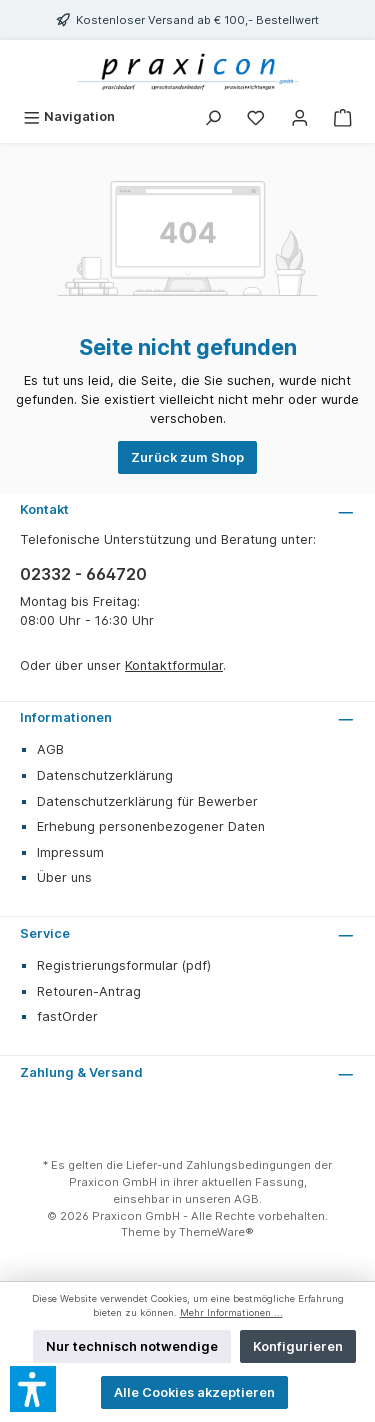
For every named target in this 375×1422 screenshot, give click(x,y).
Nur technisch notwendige (132, 1346)
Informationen (66, 717)
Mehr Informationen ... (231, 1312)
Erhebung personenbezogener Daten (151, 826)
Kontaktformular (174, 665)
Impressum (70, 852)
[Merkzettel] (256, 116)
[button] (33, 1389)
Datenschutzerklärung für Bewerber (147, 801)
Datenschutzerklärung (105, 775)
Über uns (64, 877)
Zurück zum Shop (187, 457)
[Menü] (69, 116)
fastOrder (67, 1016)
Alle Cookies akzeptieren (194, 1392)
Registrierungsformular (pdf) (124, 965)
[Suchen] (213, 116)
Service (45, 933)
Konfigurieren (298, 1346)
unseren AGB (222, 1199)
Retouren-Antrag (89, 991)
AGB (50, 749)
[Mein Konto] (300, 116)
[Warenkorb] (343, 116)
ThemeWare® (216, 1232)
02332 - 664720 (83, 574)
